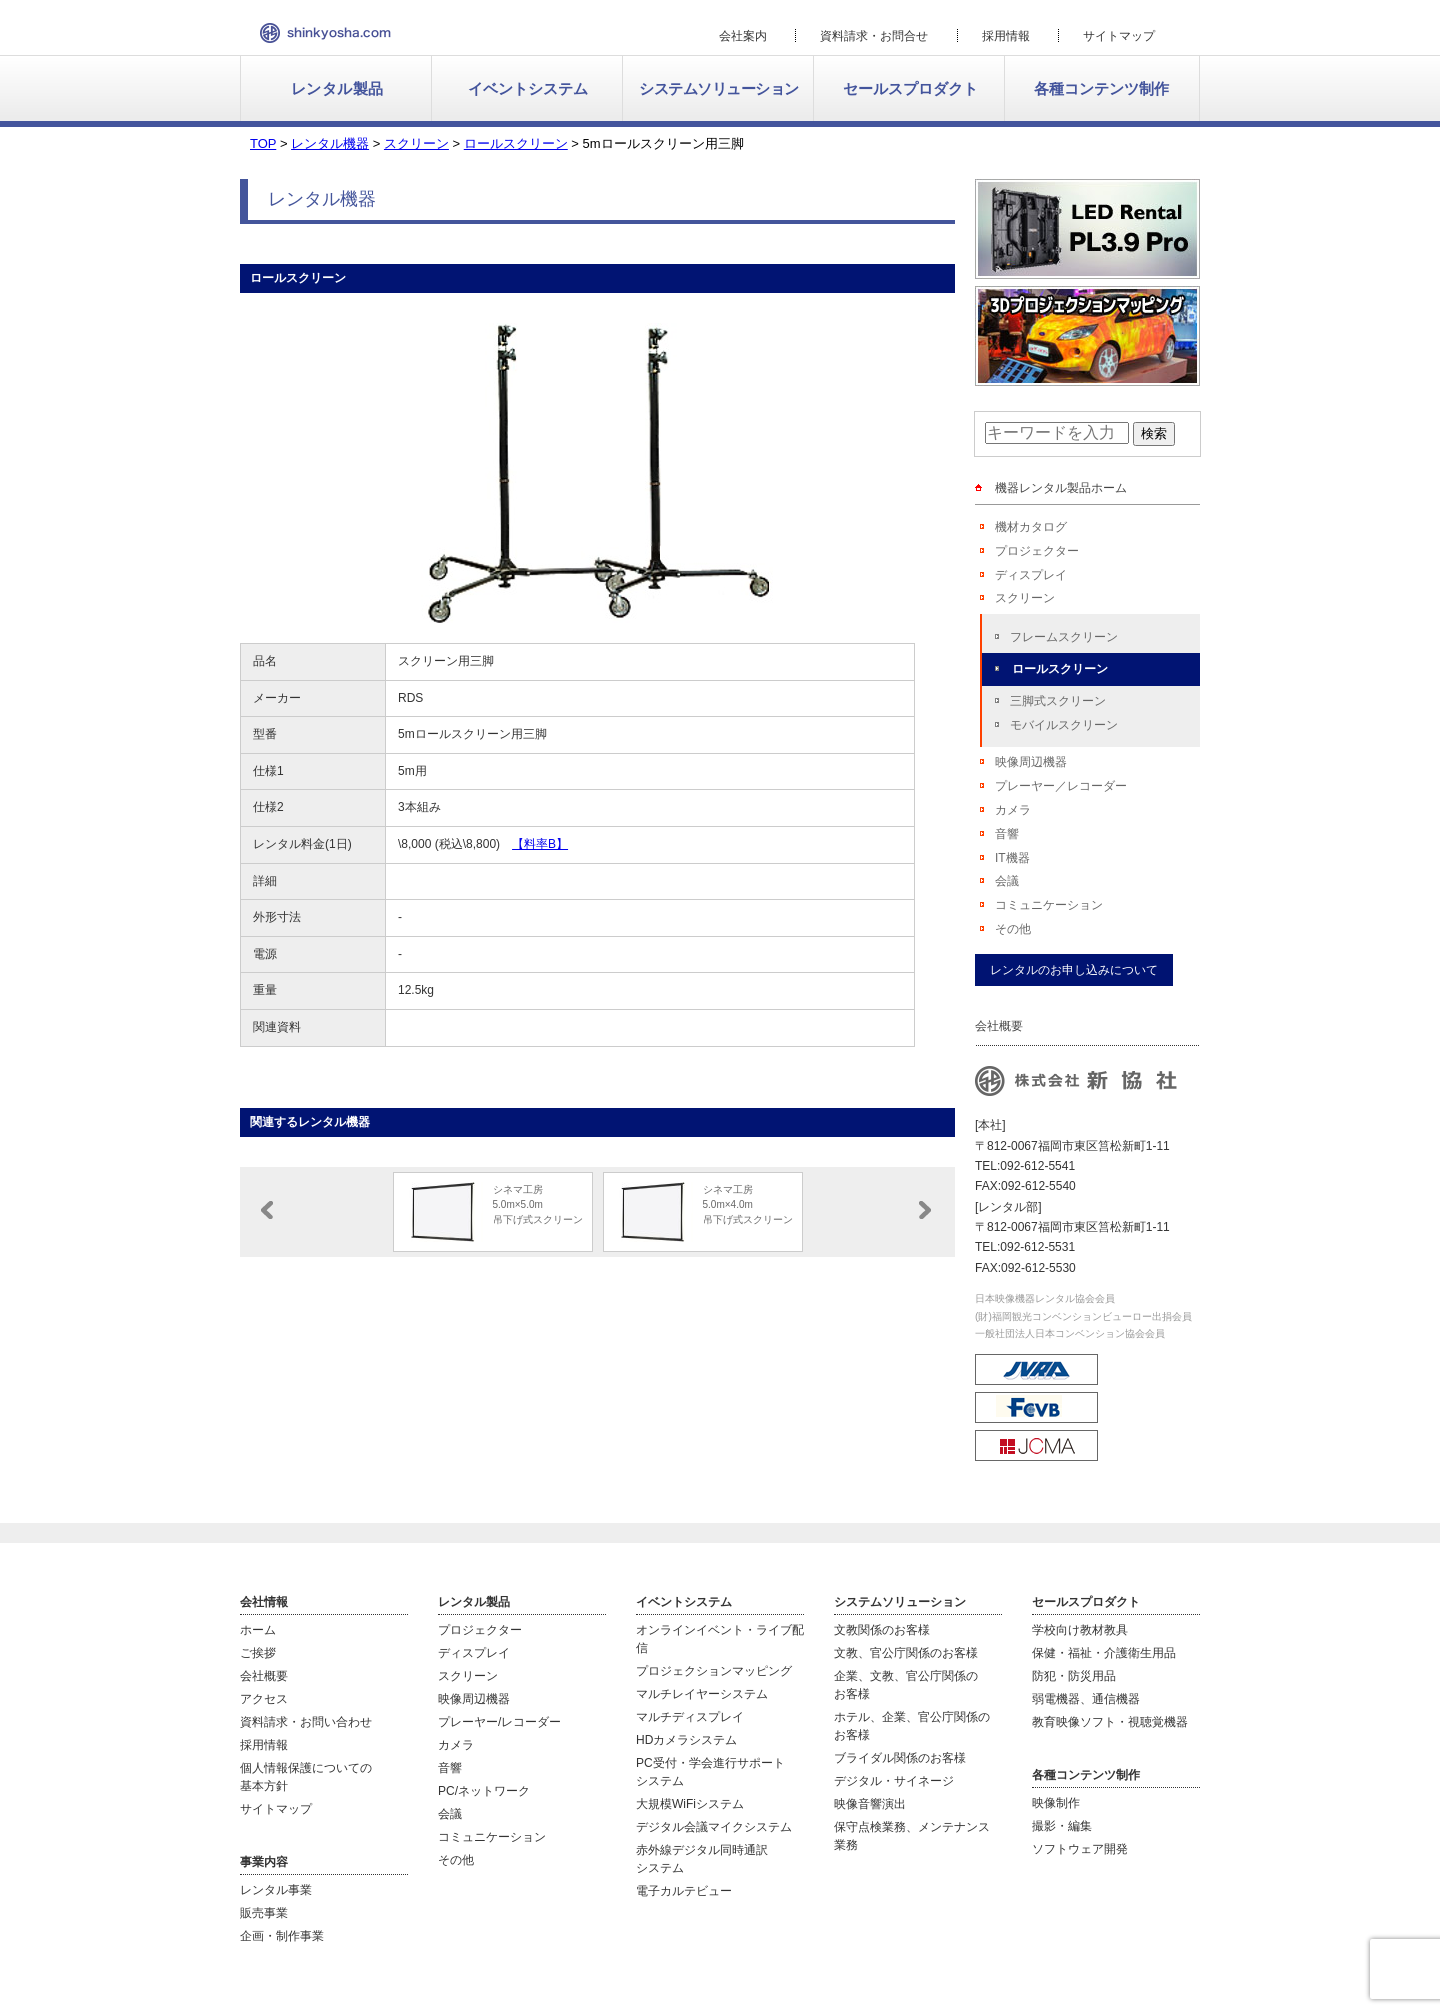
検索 (1154, 433)
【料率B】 (540, 844)
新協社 (325, 33)
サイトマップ (1119, 36)
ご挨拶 (258, 1653)
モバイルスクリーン (1064, 725)
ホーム (258, 1630)
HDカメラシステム (686, 1740)
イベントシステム (528, 88)
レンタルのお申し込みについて (1074, 970)
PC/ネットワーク (484, 1791)
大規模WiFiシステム (690, 1804)
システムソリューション (719, 88)
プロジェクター (1037, 551)
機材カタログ (1031, 527)
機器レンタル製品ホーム (1061, 488)
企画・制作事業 (282, 1936)
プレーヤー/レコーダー (499, 1722)
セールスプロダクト (910, 88)
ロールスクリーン (1060, 669)
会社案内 (743, 36)
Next (925, 1210)
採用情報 (1006, 36)
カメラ (1013, 810)
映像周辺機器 (1031, 762)
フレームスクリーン (1064, 637)
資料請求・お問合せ (874, 36)
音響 (1007, 834)
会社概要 (264, 1676)
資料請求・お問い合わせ (306, 1722)
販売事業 (264, 1913)
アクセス (264, 1699)
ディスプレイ (1031, 575)
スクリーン (1025, 598)
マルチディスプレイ (690, 1717)
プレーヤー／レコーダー (1061, 786)
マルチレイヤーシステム (702, 1694)
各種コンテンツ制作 (1101, 88)
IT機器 (1012, 858)
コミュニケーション (1049, 905)
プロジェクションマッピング (714, 1671)
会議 (1007, 881)
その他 (1013, 929)
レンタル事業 (276, 1890)
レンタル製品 (337, 88)
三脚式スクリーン (1058, 701)
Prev (267, 1210)
